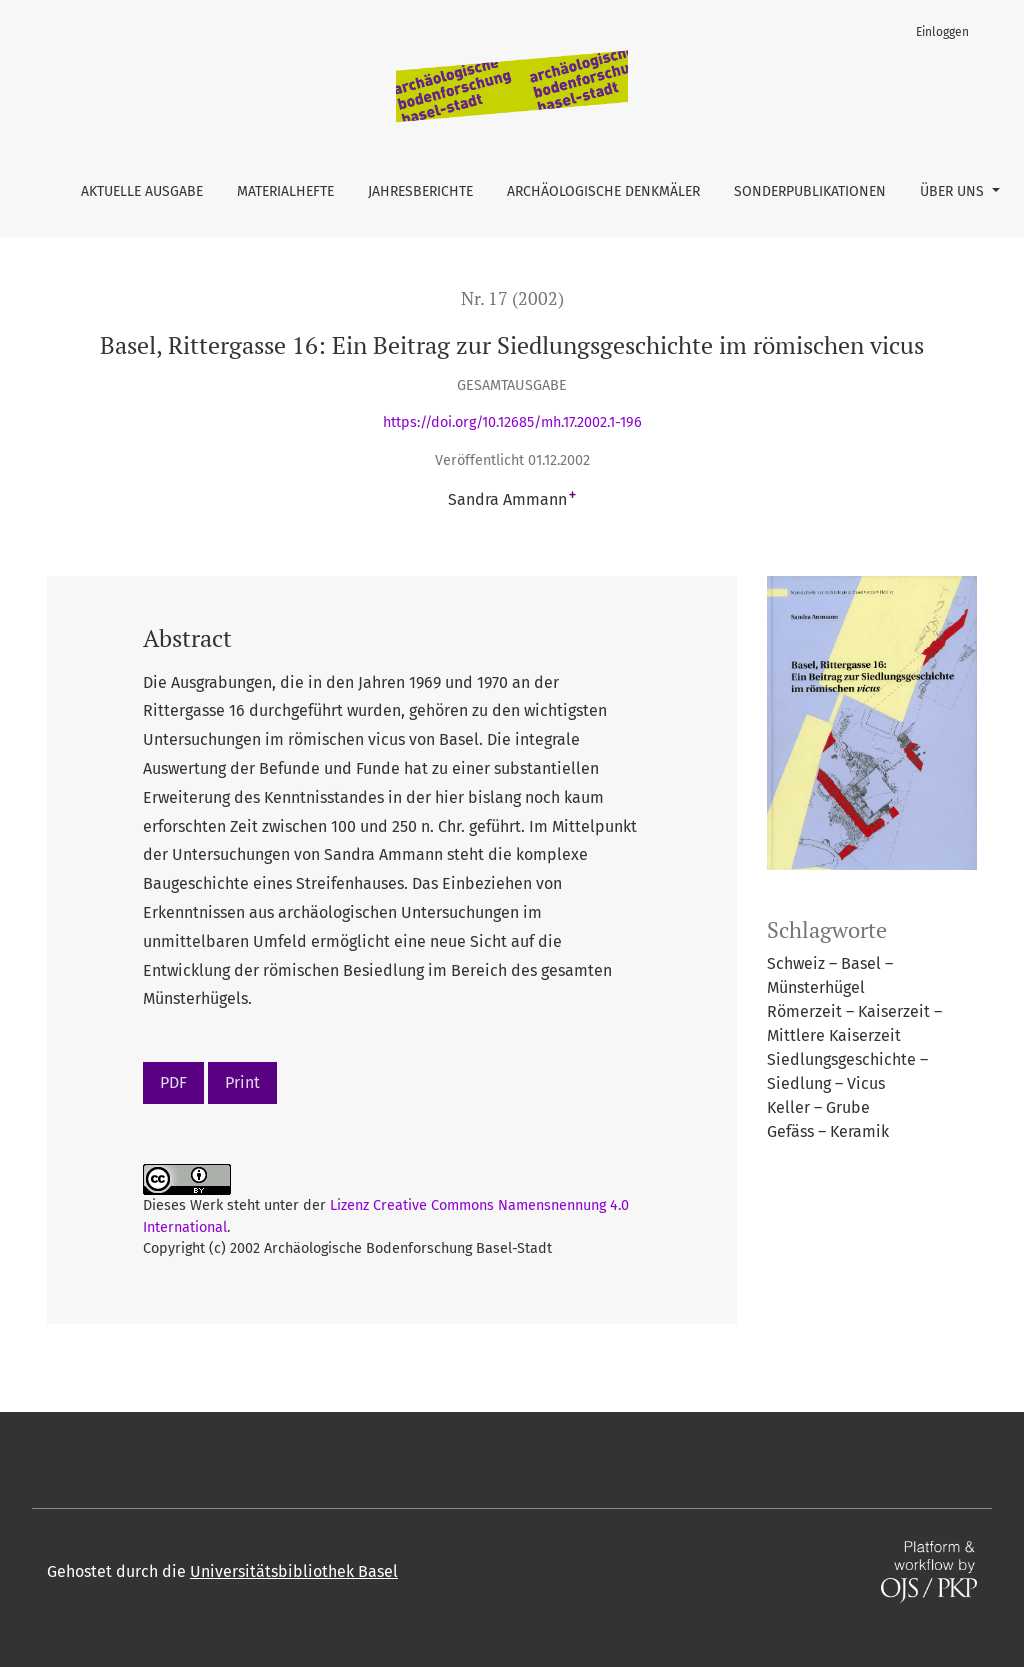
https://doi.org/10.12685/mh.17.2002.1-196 (512, 422)
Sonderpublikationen (810, 191)
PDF (173, 1082)
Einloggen (942, 32)
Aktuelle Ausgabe (142, 191)
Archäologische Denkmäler (603, 191)
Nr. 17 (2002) (512, 298)
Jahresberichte (420, 191)
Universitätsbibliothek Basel (294, 1571)
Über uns (954, 191)
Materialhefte (285, 191)
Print (242, 1082)
